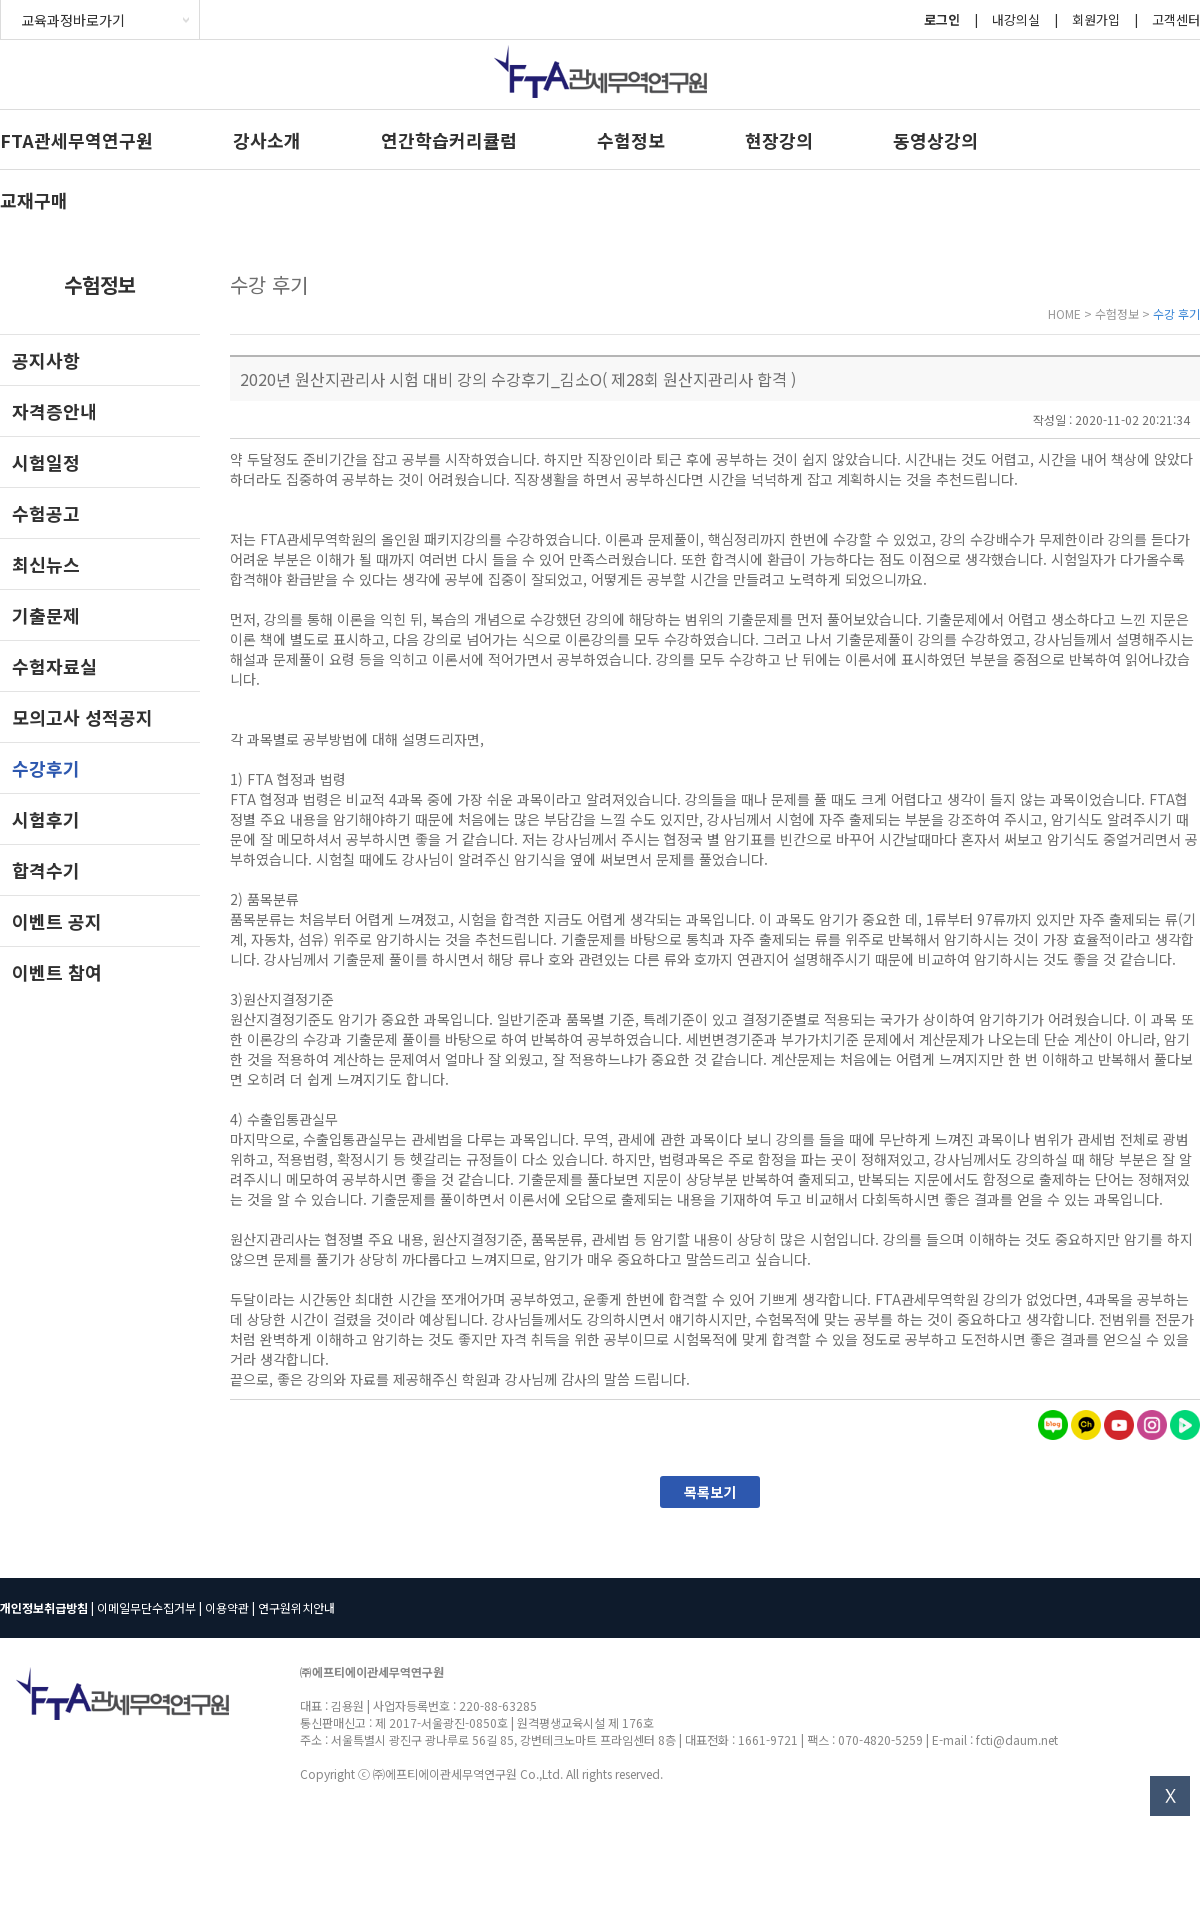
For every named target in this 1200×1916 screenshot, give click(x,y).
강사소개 (267, 140)
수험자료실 (54, 666)
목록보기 (710, 1492)
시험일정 (46, 462)
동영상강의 (935, 140)
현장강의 (779, 140)
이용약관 (227, 1607)
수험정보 (631, 140)
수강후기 (46, 768)
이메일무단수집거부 (146, 1607)
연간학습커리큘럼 (449, 140)
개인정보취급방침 (44, 1607)
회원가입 (1096, 19)
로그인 (942, 19)
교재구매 (34, 200)
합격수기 (46, 870)
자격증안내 (54, 411)
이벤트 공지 (57, 921)
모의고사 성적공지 (82, 717)
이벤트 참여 (57, 972)
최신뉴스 (46, 564)
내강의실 (1016, 19)
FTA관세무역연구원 (76, 140)
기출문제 (46, 615)
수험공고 (46, 513)
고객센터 (1176, 19)
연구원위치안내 (296, 1607)
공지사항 (46, 360)
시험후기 (46, 819)
